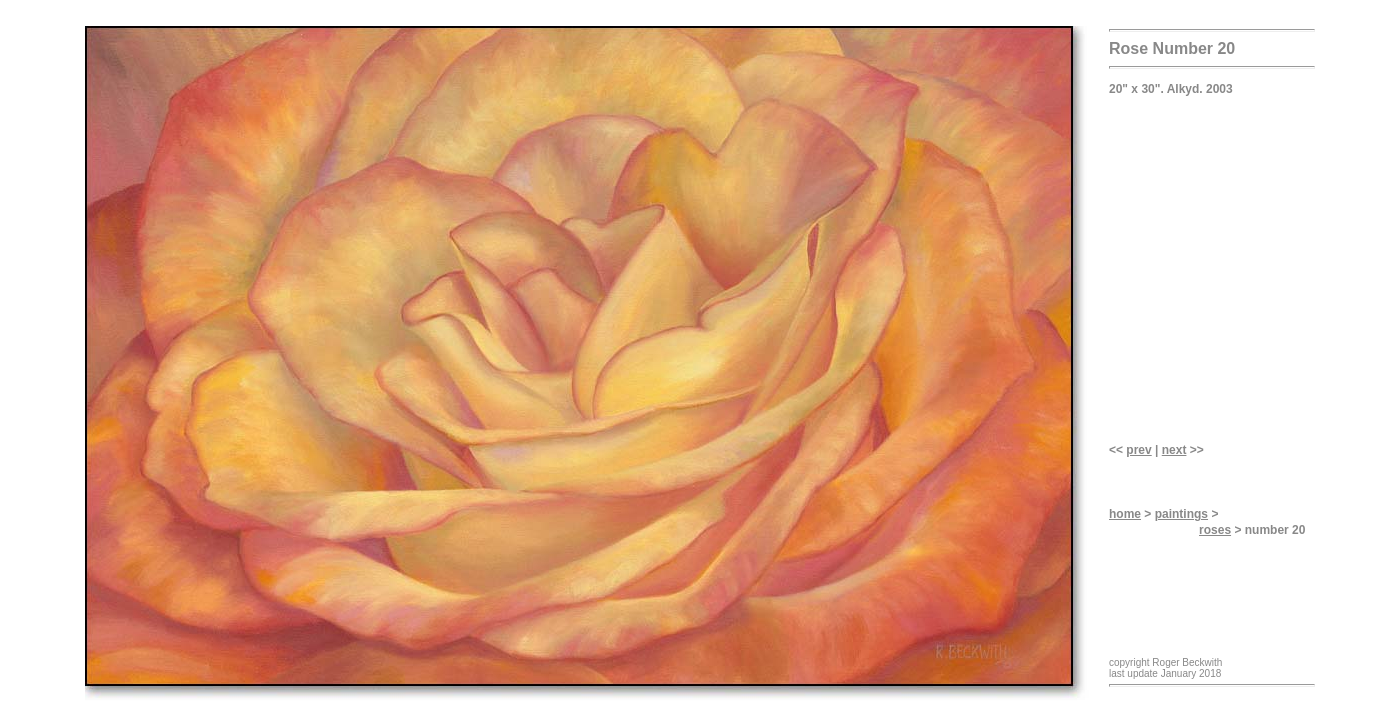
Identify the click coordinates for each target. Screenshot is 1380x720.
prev (1138, 450)
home (1125, 514)
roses (1215, 530)
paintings (1181, 514)
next (1174, 450)
